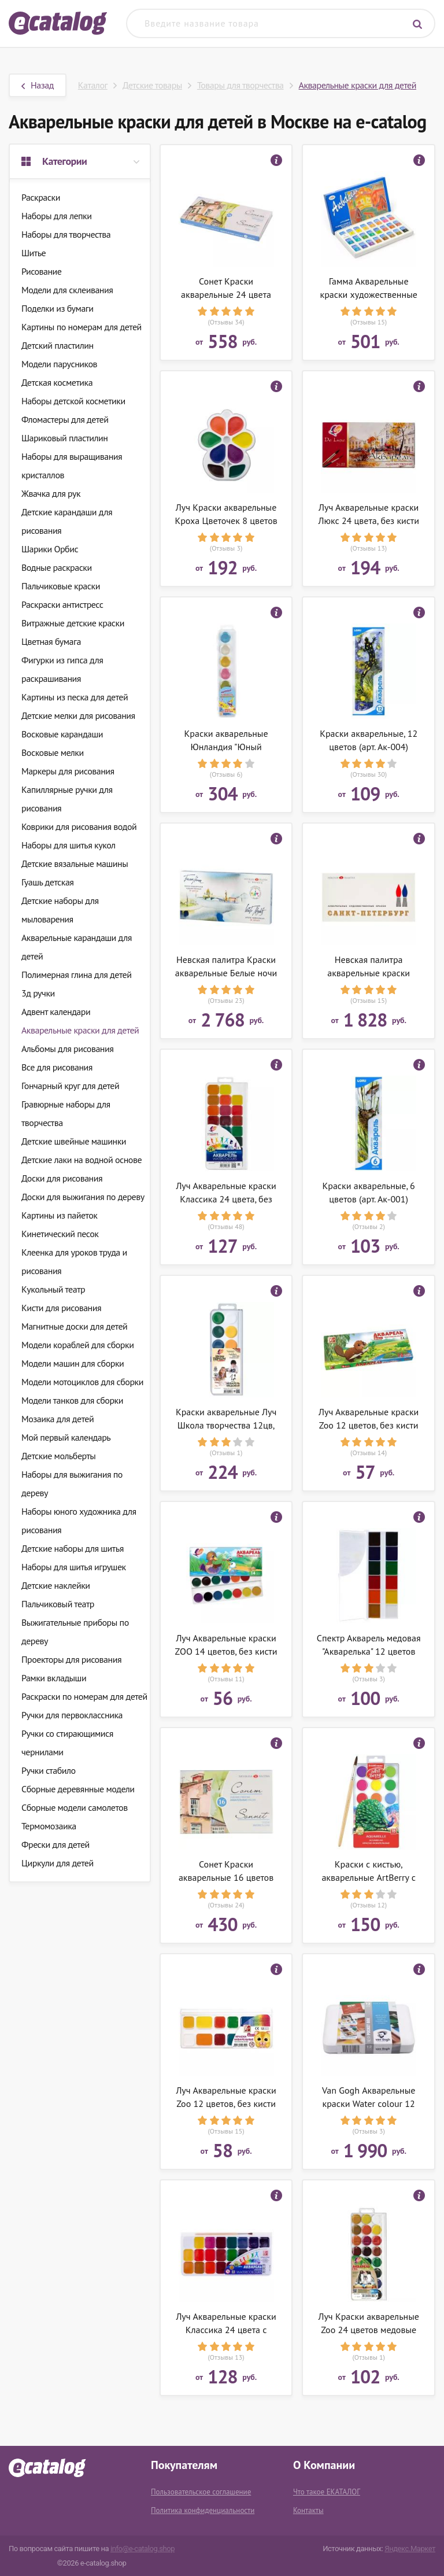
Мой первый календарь (65, 1437)
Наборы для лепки (56, 216)
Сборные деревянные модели (77, 1789)
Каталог (93, 85)
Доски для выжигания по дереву (83, 1196)
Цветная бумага (51, 641)
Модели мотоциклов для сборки (82, 1381)
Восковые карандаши (62, 734)
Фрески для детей (55, 1844)
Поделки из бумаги (57, 308)
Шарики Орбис (49, 549)
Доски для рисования (61, 1178)
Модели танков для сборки (72, 1400)
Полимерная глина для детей (76, 974)
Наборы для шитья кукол (68, 845)
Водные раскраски (56, 567)
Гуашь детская (47, 882)
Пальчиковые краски (60, 586)
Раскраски (40, 197)
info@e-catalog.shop (142, 2548)
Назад (37, 85)
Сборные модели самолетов (74, 1807)
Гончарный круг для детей (70, 1085)
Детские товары (152, 85)
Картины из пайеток (59, 1215)
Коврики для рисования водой (78, 826)
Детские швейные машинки (73, 1141)
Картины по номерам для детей (81, 327)
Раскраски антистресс (62, 604)
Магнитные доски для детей (74, 1326)
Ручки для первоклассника (72, 1715)
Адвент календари (55, 1011)
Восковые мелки (52, 752)
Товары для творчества (240, 85)
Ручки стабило (48, 1770)
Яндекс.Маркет (409, 2548)
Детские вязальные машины (74, 863)
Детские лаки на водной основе (81, 1159)
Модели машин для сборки (72, 1363)
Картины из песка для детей (74, 697)
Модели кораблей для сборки (77, 1344)
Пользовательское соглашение (201, 2492)
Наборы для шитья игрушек (73, 1567)
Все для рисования (56, 1067)
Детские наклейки (55, 1585)
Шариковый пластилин (64, 438)
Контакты (308, 2510)
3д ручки (38, 993)
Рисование (41, 271)
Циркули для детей (57, 1863)
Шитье (33, 253)
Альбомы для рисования (67, 1048)
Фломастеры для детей (64, 419)
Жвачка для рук (50, 493)
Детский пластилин (57, 345)
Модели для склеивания (67, 290)
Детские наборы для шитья (72, 1548)
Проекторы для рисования (71, 1659)
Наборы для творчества (65, 234)
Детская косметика (56, 382)
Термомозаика (48, 1826)
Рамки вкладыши (53, 1678)
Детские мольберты (58, 1456)
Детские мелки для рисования (78, 715)
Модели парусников (59, 364)
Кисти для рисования (61, 1307)
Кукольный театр (53, 1289)
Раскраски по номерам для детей (84, 1696)
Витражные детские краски (72, 623)
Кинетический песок (59, 1233)
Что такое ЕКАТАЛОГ (326, 2492)
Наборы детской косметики (73, 401)
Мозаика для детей (57, 1418)
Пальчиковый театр (57, 1604)
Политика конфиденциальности (202, 2510)
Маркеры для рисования (67, 771)
